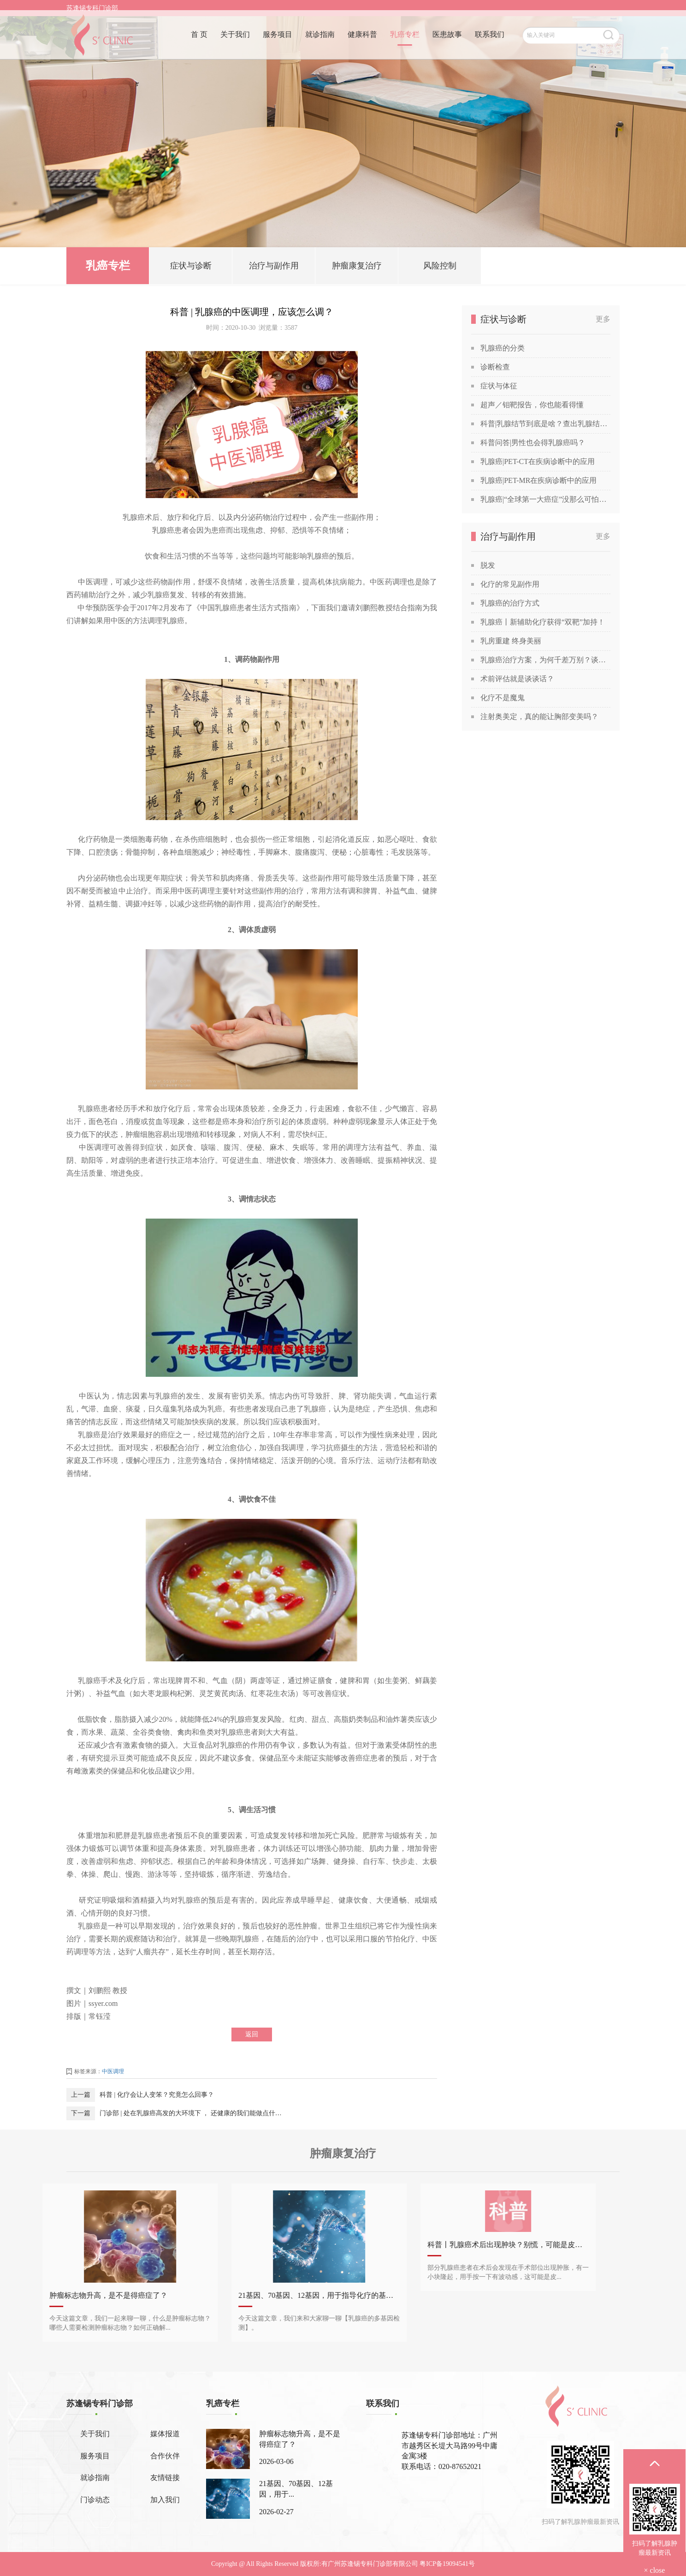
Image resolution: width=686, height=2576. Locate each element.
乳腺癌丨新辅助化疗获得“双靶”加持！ (542, 622)
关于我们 (235, 40)
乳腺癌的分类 (502, 348)
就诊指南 (320, 40)
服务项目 (277, 40)
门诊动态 (95, 2500)
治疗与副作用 (274, 267)
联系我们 (489, 40)
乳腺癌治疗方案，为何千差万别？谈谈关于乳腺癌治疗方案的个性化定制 (545, 660)
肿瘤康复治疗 (357, 267)
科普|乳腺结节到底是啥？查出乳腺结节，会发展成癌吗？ (545, 424)
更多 (603, 319)
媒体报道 (165, 2434)
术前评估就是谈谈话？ (517, 679)
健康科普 (362, 40)
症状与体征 (498, 386)
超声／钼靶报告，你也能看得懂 (532, 405)
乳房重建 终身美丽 (510, 641)
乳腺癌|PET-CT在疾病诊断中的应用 (537, 461)
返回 (251, 2034)
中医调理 (113, 2071)
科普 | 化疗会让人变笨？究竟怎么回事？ (157, 2094)
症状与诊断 (191, 267)
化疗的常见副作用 (509, 584)
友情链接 (165, 2477)
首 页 (199, 40)
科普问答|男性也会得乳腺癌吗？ (532, 442)
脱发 (487, 565)
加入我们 (165, 2500)
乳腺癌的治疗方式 (509, 603)
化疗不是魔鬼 (502, 698)
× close (654, 2570)
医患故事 (447, 40)
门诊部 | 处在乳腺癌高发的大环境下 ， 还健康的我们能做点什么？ (191, 2113)
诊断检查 (495, 367)
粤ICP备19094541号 (447, 2563)
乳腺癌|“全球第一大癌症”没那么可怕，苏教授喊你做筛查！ (545, 499)
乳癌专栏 (405, 40)
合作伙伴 (165, 2456)
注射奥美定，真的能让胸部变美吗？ (539, 716)
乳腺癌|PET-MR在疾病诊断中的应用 (538, 480)
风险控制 (439, 267)
